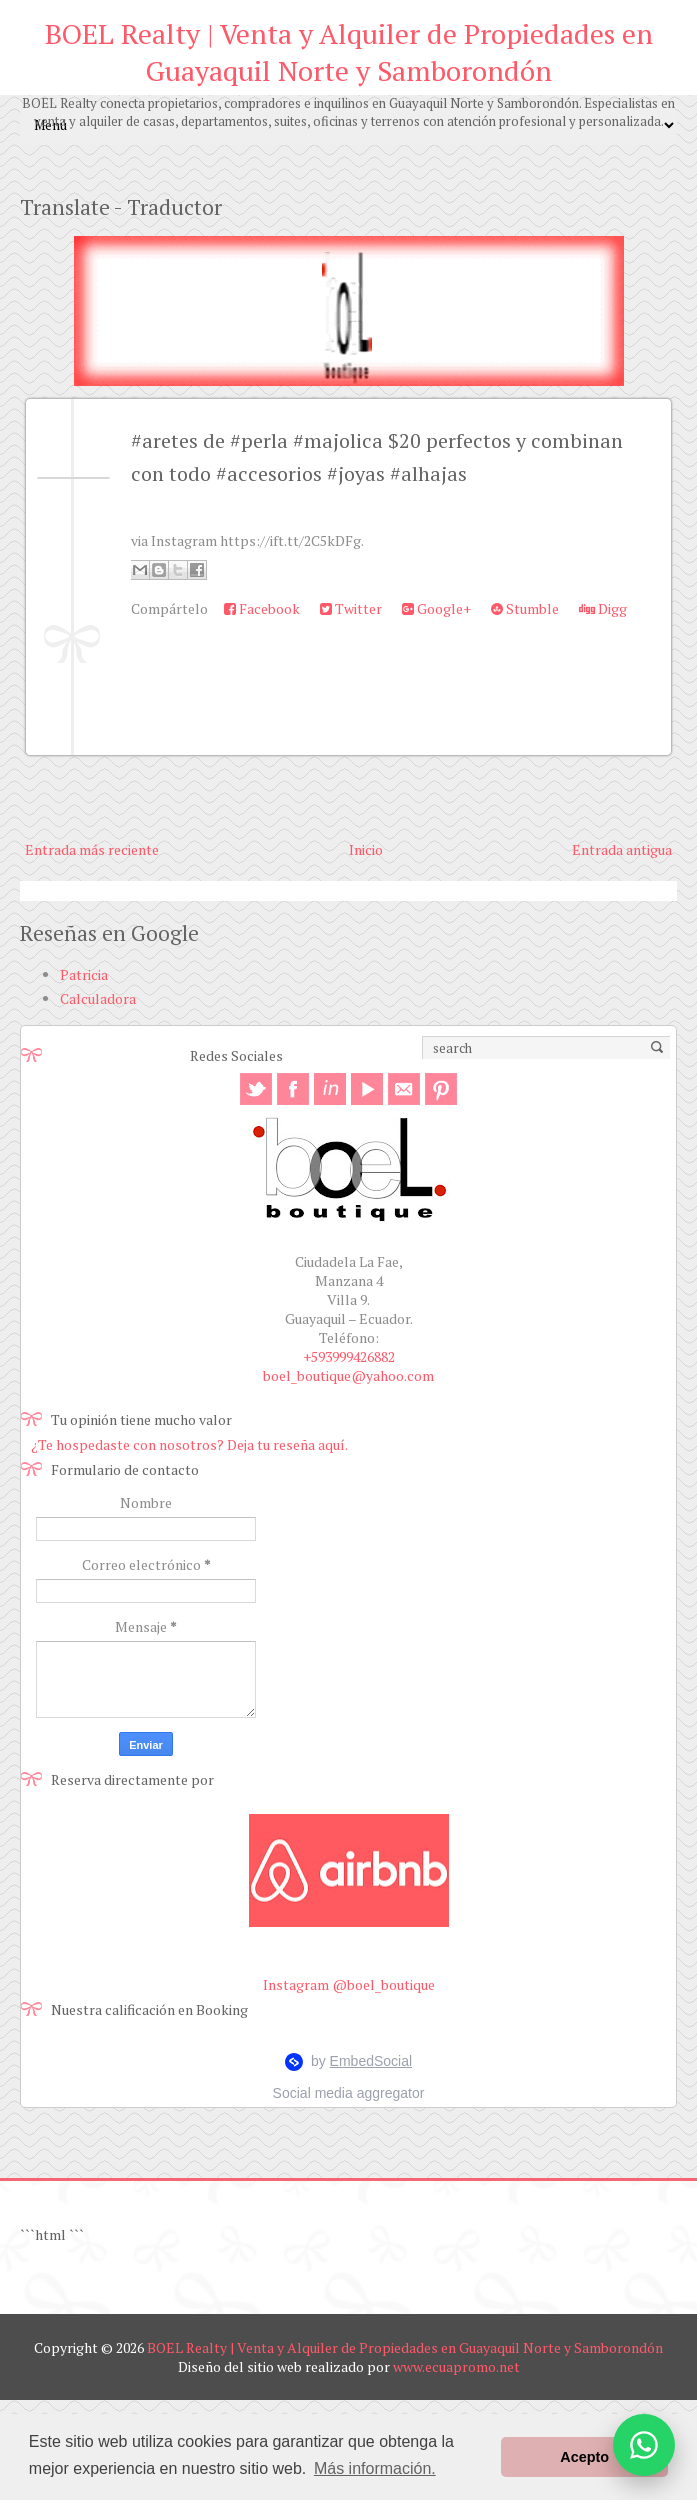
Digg (603, 608)
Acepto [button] (584, 2457)
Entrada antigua (622, 849)
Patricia (84, 974)
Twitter (351, 608)
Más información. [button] (375, 2468)
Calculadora (98, 998)
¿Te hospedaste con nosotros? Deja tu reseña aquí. (189, 1444)
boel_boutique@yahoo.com (348, 1375)
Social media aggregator (349, 2093)
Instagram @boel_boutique (349, 1984)
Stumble (525, 608)
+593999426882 (349, 1356)
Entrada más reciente (92, 849)
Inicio (366, 849)
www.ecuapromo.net (456, 2366)
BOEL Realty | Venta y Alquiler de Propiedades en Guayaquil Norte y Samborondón (349, 52)
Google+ (436, 608)
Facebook (262, 608)
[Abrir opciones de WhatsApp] (644, 2445)
